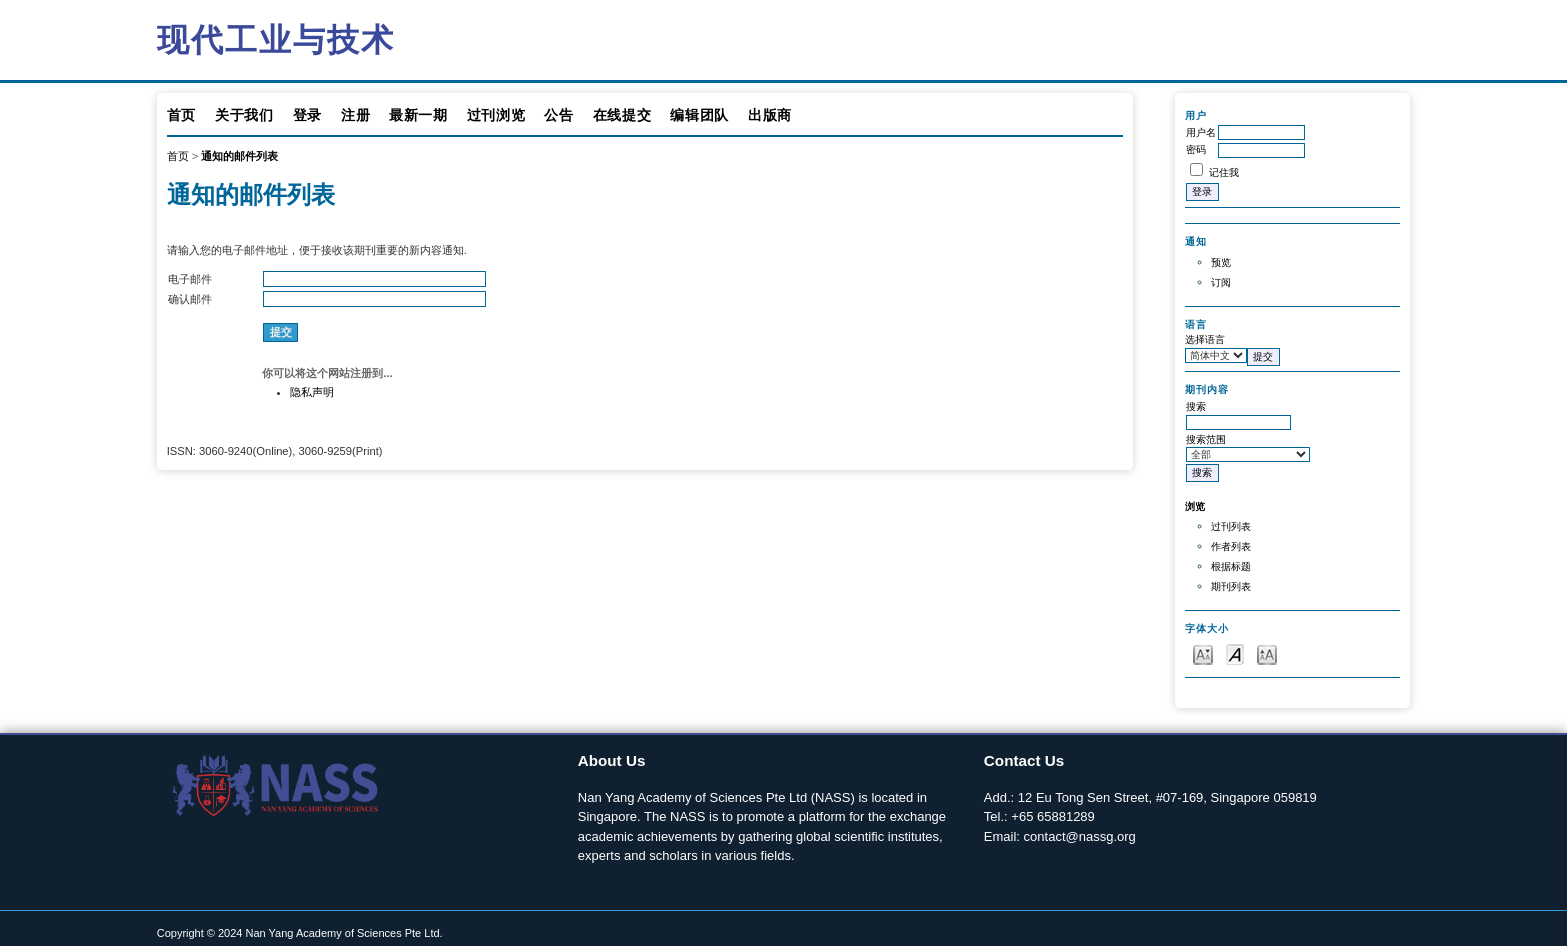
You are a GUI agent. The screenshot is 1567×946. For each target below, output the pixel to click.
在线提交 (622, 115)
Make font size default (1235, 653)
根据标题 (1231, 566)
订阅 (1221, 282)
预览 (1221, 262)
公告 (558, 115)
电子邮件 (190, 279)
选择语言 (1205, 339)
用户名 (1201, 132)
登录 (307, 115)
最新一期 (418, 115)
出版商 (770, 115)
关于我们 (244, 115)
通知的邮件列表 (239, 156)
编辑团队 (699, 115)
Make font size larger (1267, 653)
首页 (181, 115)
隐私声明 (312, 392)
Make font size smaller (1203, 653)
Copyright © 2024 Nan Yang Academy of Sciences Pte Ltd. (300, 933)
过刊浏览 (496, 115)
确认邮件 (190, 299)
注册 (355, 115)
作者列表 (1231, 546)
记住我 (1224, 172)
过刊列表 (1231, 526)
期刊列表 (1231, 586)
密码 (1196, 149)
